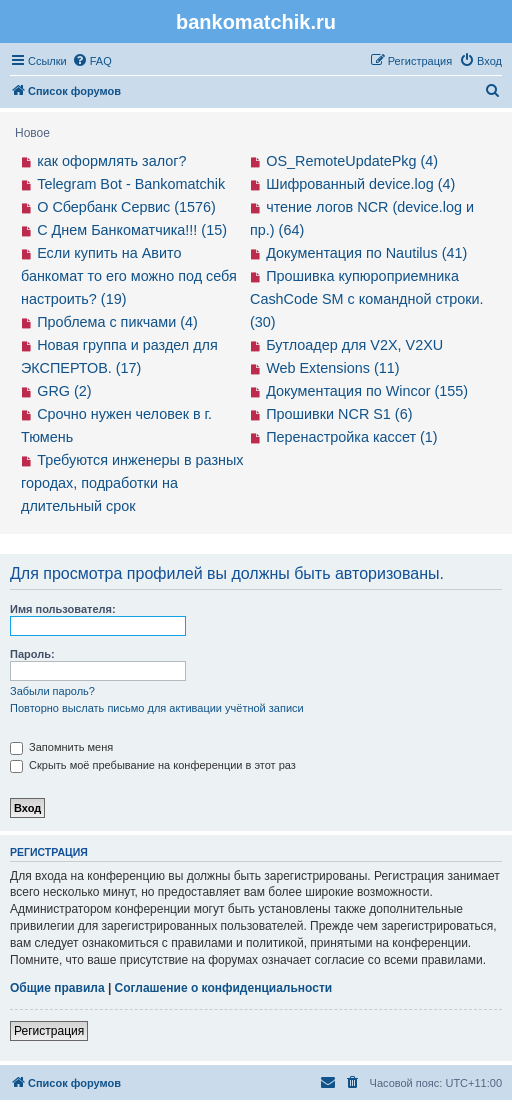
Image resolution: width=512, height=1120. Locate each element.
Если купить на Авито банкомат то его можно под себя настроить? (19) (129, 276)
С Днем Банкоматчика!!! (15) (132, 230)
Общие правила (57, 988)
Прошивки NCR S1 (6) (339, 414)
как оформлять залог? (111, 161)
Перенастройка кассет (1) (351, 437)
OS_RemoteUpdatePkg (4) (352, 161)
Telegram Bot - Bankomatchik (131, 184)
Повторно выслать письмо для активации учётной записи (157, 708)
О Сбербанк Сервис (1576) (126, 207)
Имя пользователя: (63, 609)
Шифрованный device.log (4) (360, 184)
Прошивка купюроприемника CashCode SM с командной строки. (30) (367, 299)
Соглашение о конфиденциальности (224, 988)
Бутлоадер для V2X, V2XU (354, 345)
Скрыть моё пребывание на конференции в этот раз (153, 765)
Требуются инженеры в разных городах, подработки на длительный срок (132, 483)
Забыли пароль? (52, 691)
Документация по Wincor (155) (367, 391)
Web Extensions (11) (332, 368)
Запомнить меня (61, 747)
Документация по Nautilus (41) (366, 253)
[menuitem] (92, 61)
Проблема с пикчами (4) (117, 322)
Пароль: (32, 654)
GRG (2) (64, 391)
